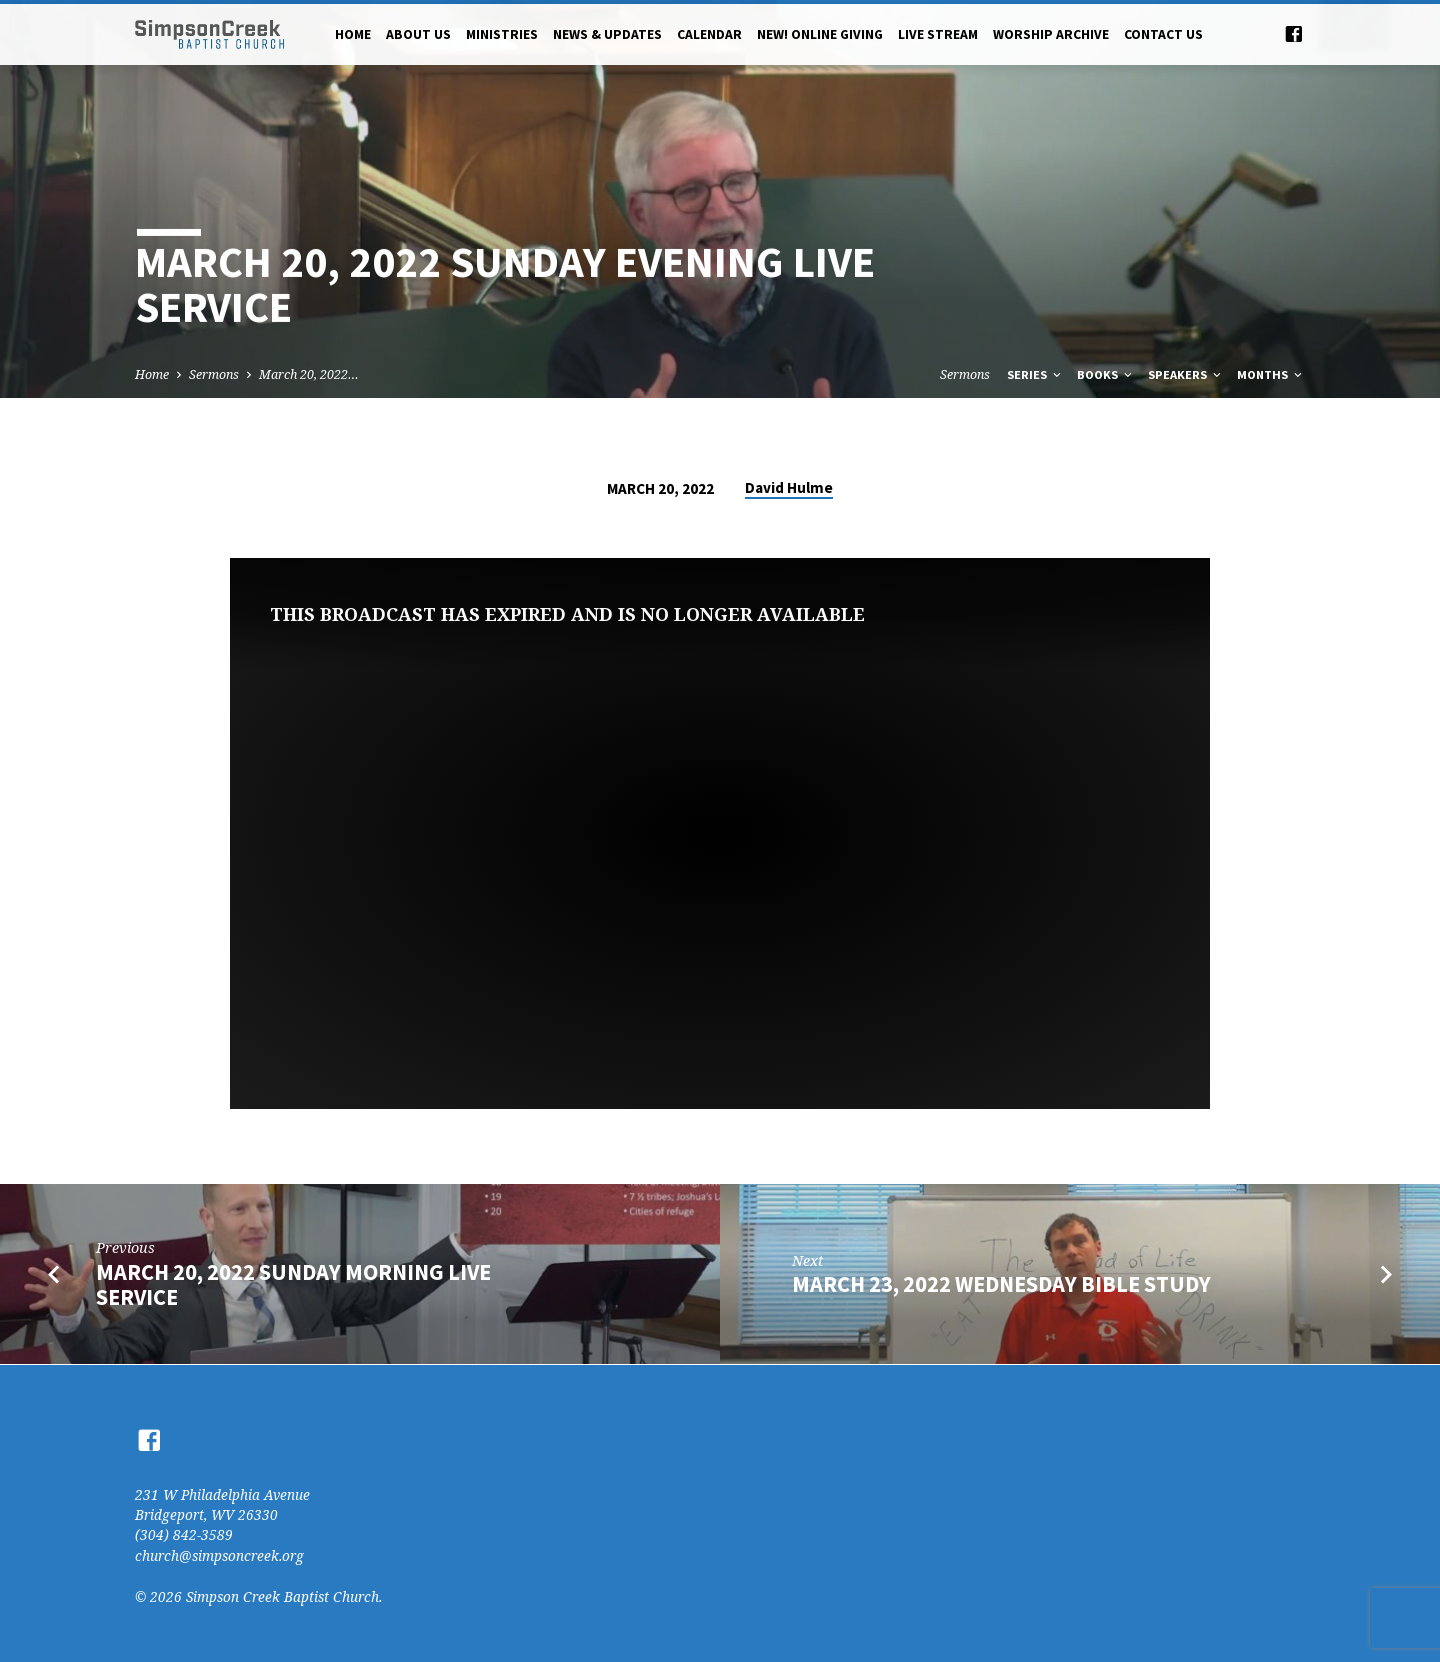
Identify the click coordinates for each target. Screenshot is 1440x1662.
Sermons (214, 374)
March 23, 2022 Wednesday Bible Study (1001, 1284)
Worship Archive (1051, 34)
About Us (418, 34)
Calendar (709, 34)
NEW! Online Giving (820, 34)
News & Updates (607, 34)
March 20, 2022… (309, 374)
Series (1035, 374)
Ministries (502, 34)
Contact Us (1163, 34)
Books (1106, 374)
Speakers (1186, 374)
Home (353, 34)
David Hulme (789, 487)
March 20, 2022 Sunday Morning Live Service (293, 1284)
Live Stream (938, 34)
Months (1271, 374)
